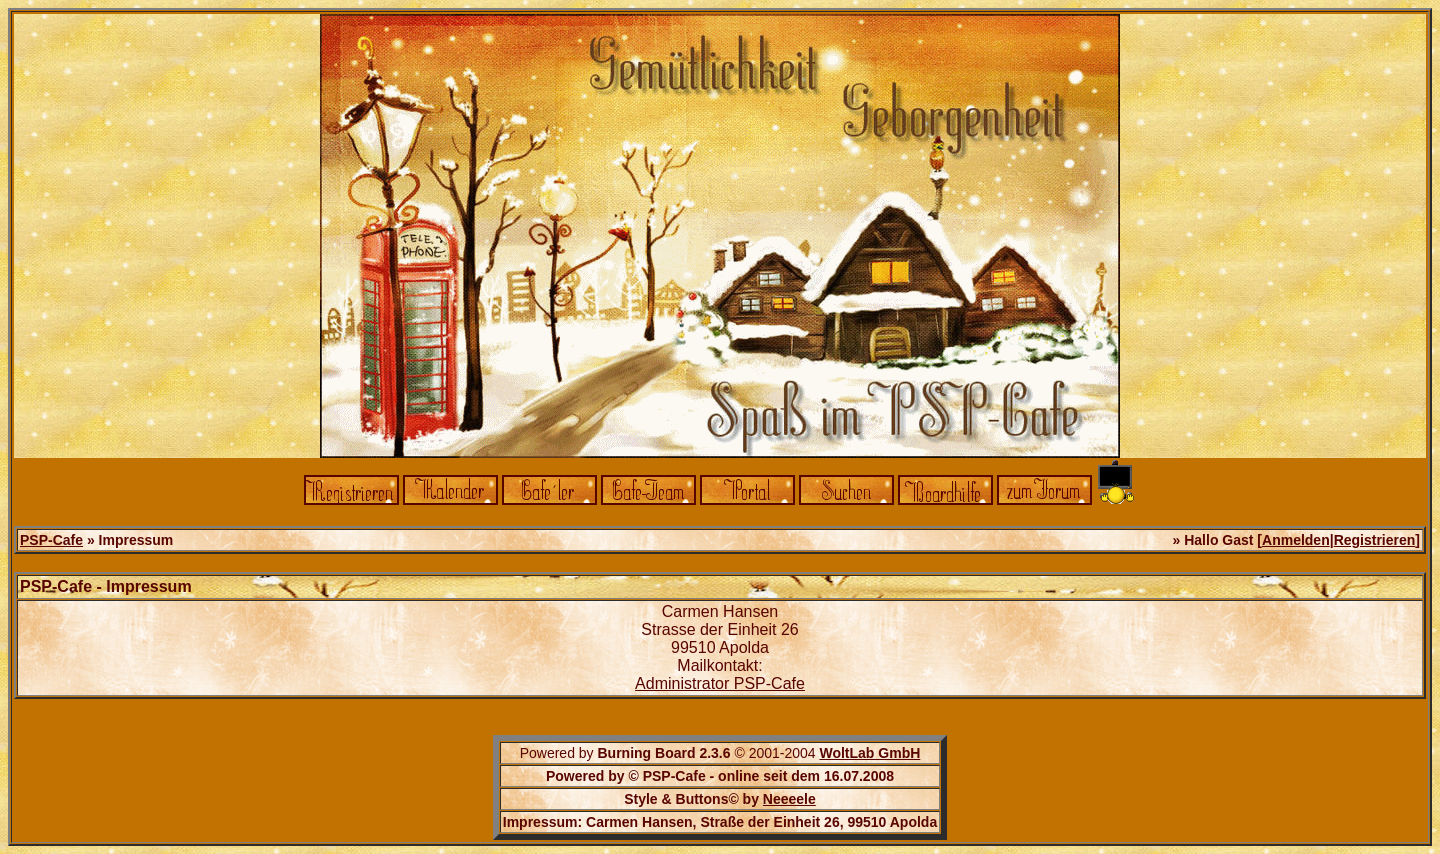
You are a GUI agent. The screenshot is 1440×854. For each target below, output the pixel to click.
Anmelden (1296, 540)
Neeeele (789, 799)
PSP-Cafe (51, 540)
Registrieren (1375, 540)
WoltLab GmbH (869, 753)
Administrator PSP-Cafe (720, 683)
